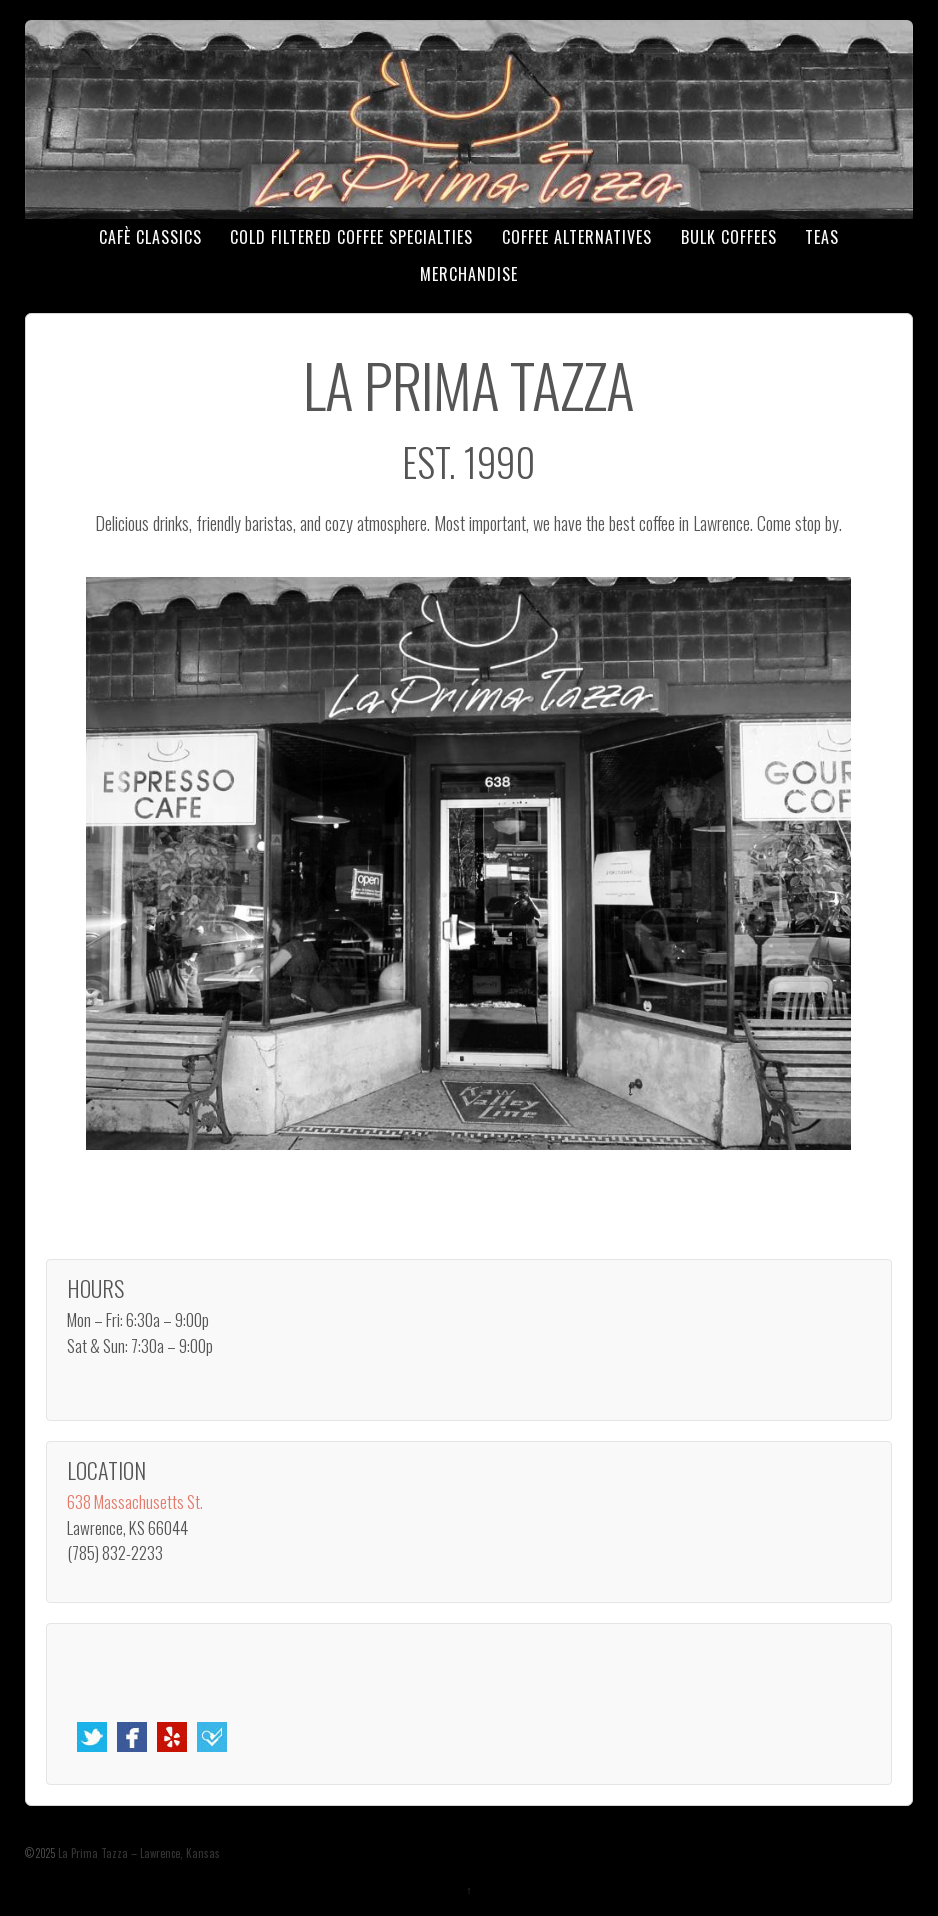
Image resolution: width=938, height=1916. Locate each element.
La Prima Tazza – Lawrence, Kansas (137, 1853)
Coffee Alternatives (577, 237)
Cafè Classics (150, 237)
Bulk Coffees (729, 237)
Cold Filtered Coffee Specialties (351, 237)
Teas (822, 237)
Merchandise (469, 274)
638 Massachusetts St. (135, 1501)
